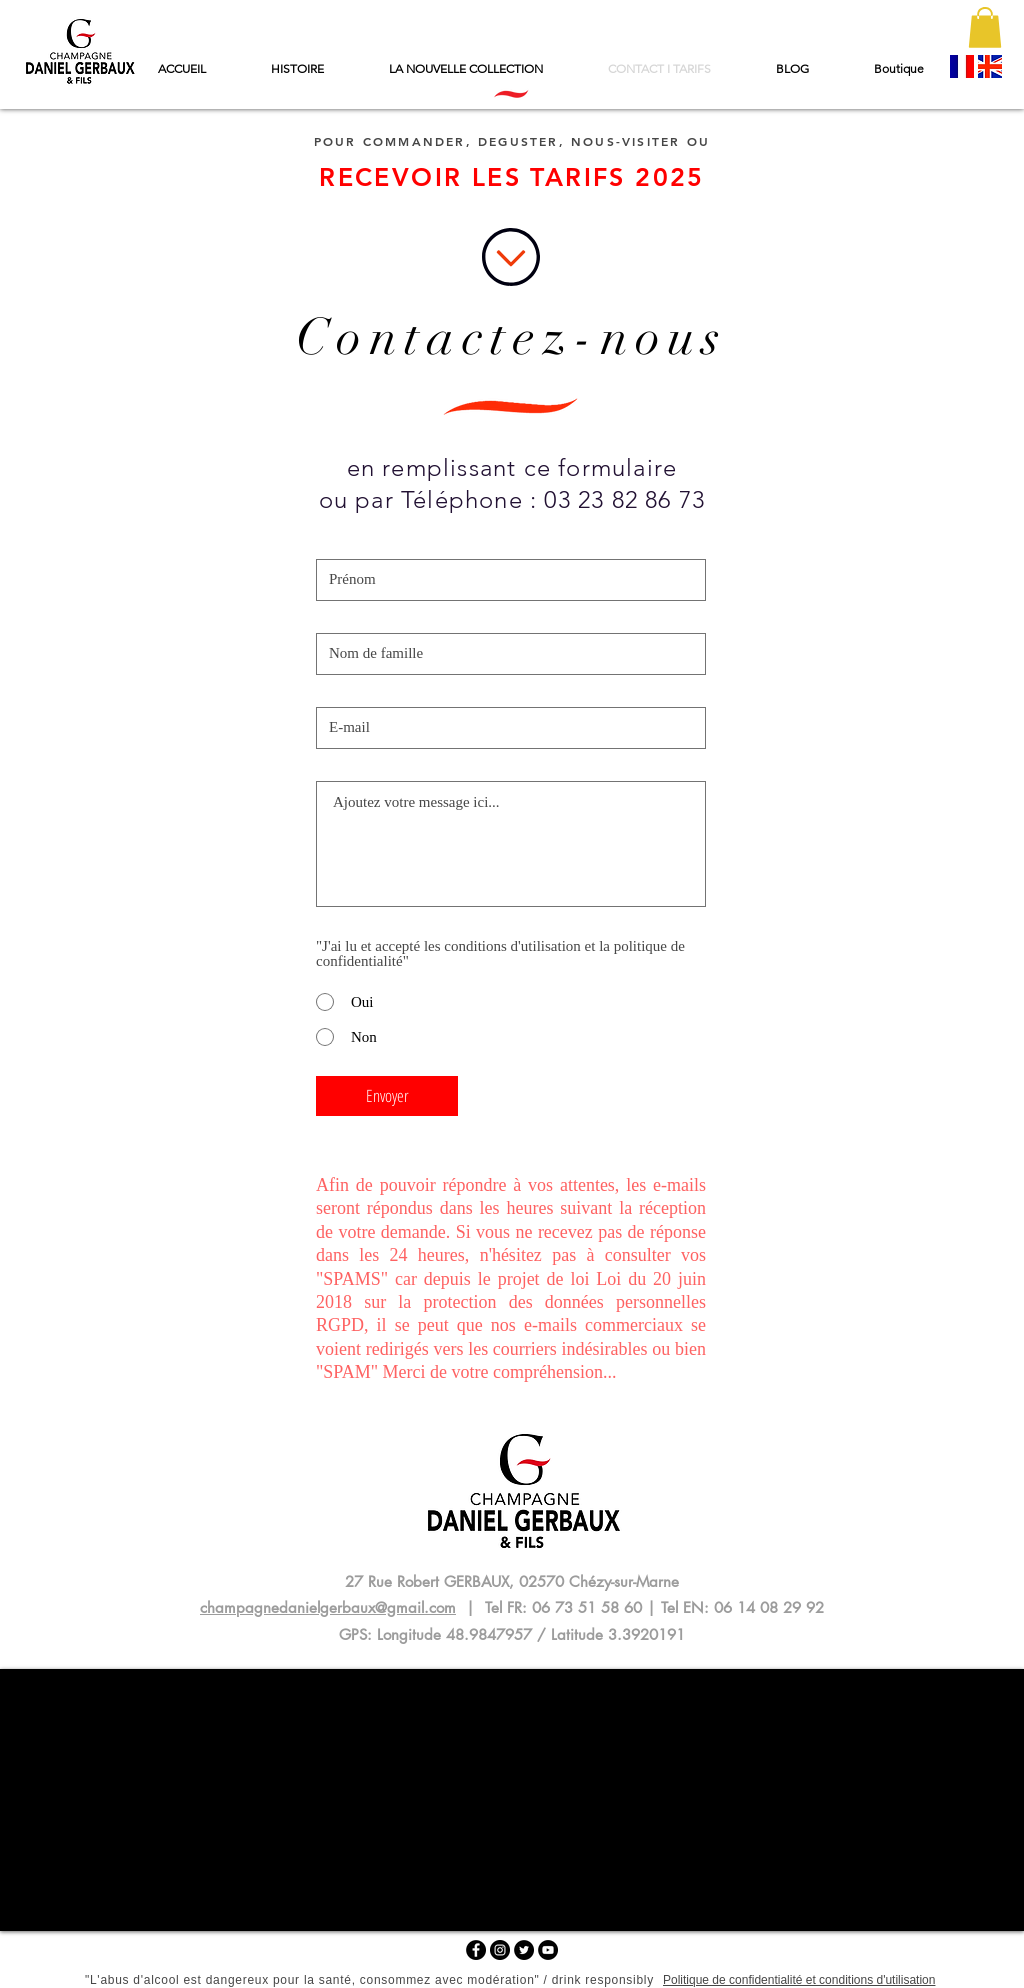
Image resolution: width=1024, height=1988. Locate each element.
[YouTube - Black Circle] (548, 1950)
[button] (985, 27)
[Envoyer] (387, 1096)
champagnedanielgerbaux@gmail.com (328, 1607)
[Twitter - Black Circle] (524, 1950)
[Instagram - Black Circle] (500, 1950)
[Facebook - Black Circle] (476, 1950)
